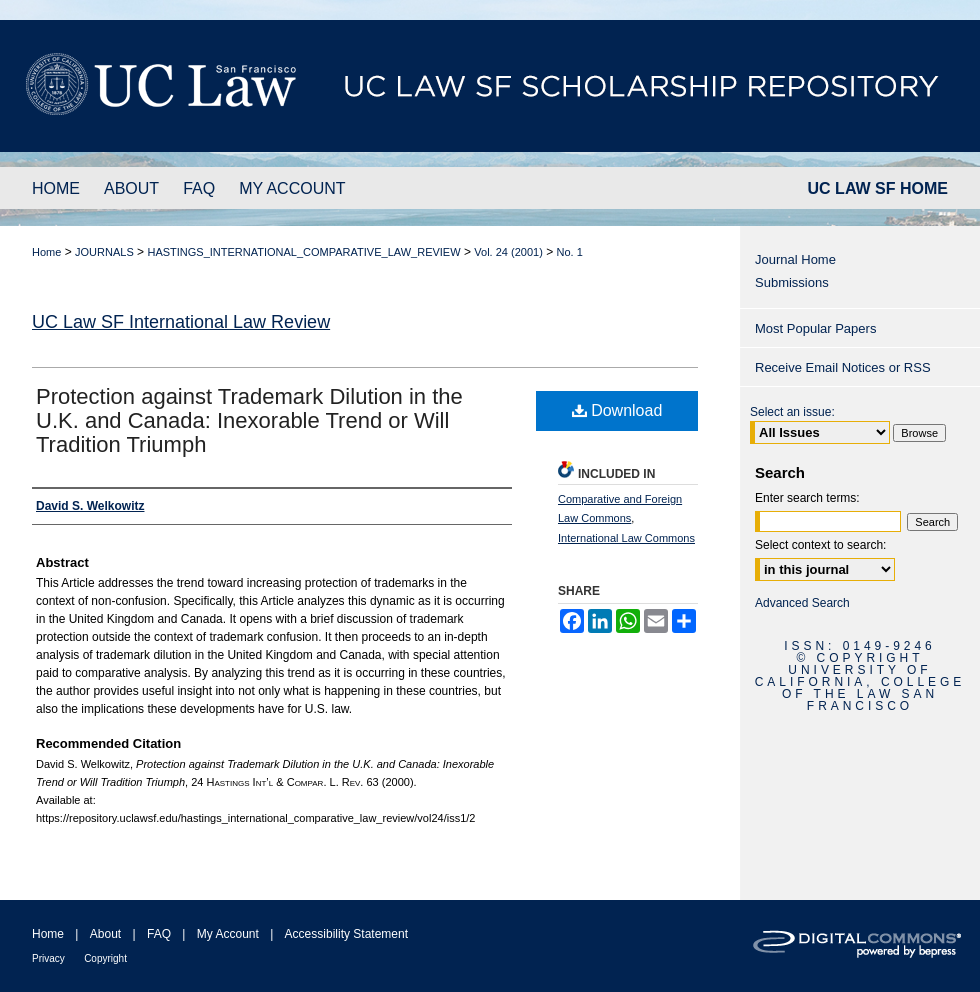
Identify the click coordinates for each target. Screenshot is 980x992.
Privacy (48, 958)
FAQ (159, 934)
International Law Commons (626, 538)
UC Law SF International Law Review (181, 322)
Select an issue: (792, 412)
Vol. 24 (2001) (508, 252)
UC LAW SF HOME (878, 188)
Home (46, 252)
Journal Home (795, 259)
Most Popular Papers (815, 328)
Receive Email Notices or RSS (843, 367)
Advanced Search (802, 603)
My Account (228, 934)
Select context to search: (820, 545)
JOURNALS (104, 252)
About (105, 934)
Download (617, 410)
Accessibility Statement (346, 934)
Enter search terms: (807, 498)
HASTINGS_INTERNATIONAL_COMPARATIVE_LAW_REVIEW (303, 252)
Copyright (105, 958)
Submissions (792, 282)
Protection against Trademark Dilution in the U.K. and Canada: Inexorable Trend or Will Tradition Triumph (249, 420)
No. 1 (570, 252)
